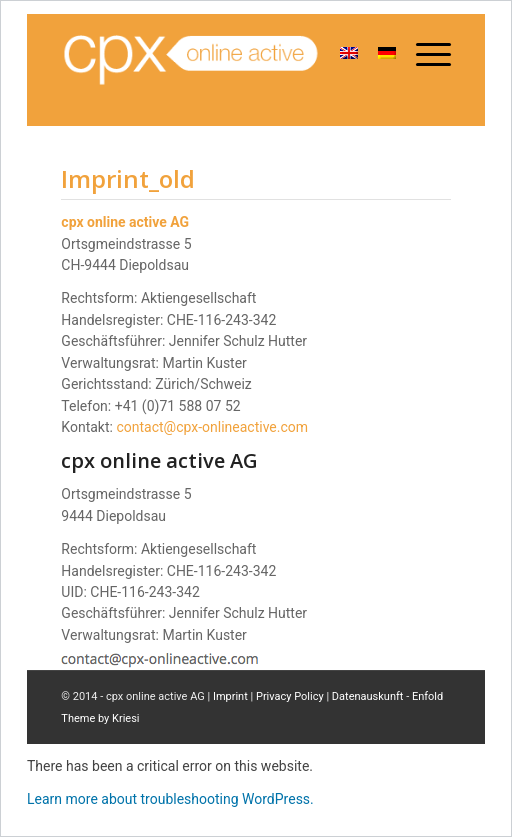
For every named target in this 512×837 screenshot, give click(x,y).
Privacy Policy (290, 696)
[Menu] (423, 55)
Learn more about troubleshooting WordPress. (170, 799)
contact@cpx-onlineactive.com (212, 427)
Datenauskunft (368, 696)
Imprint (230, 696)
